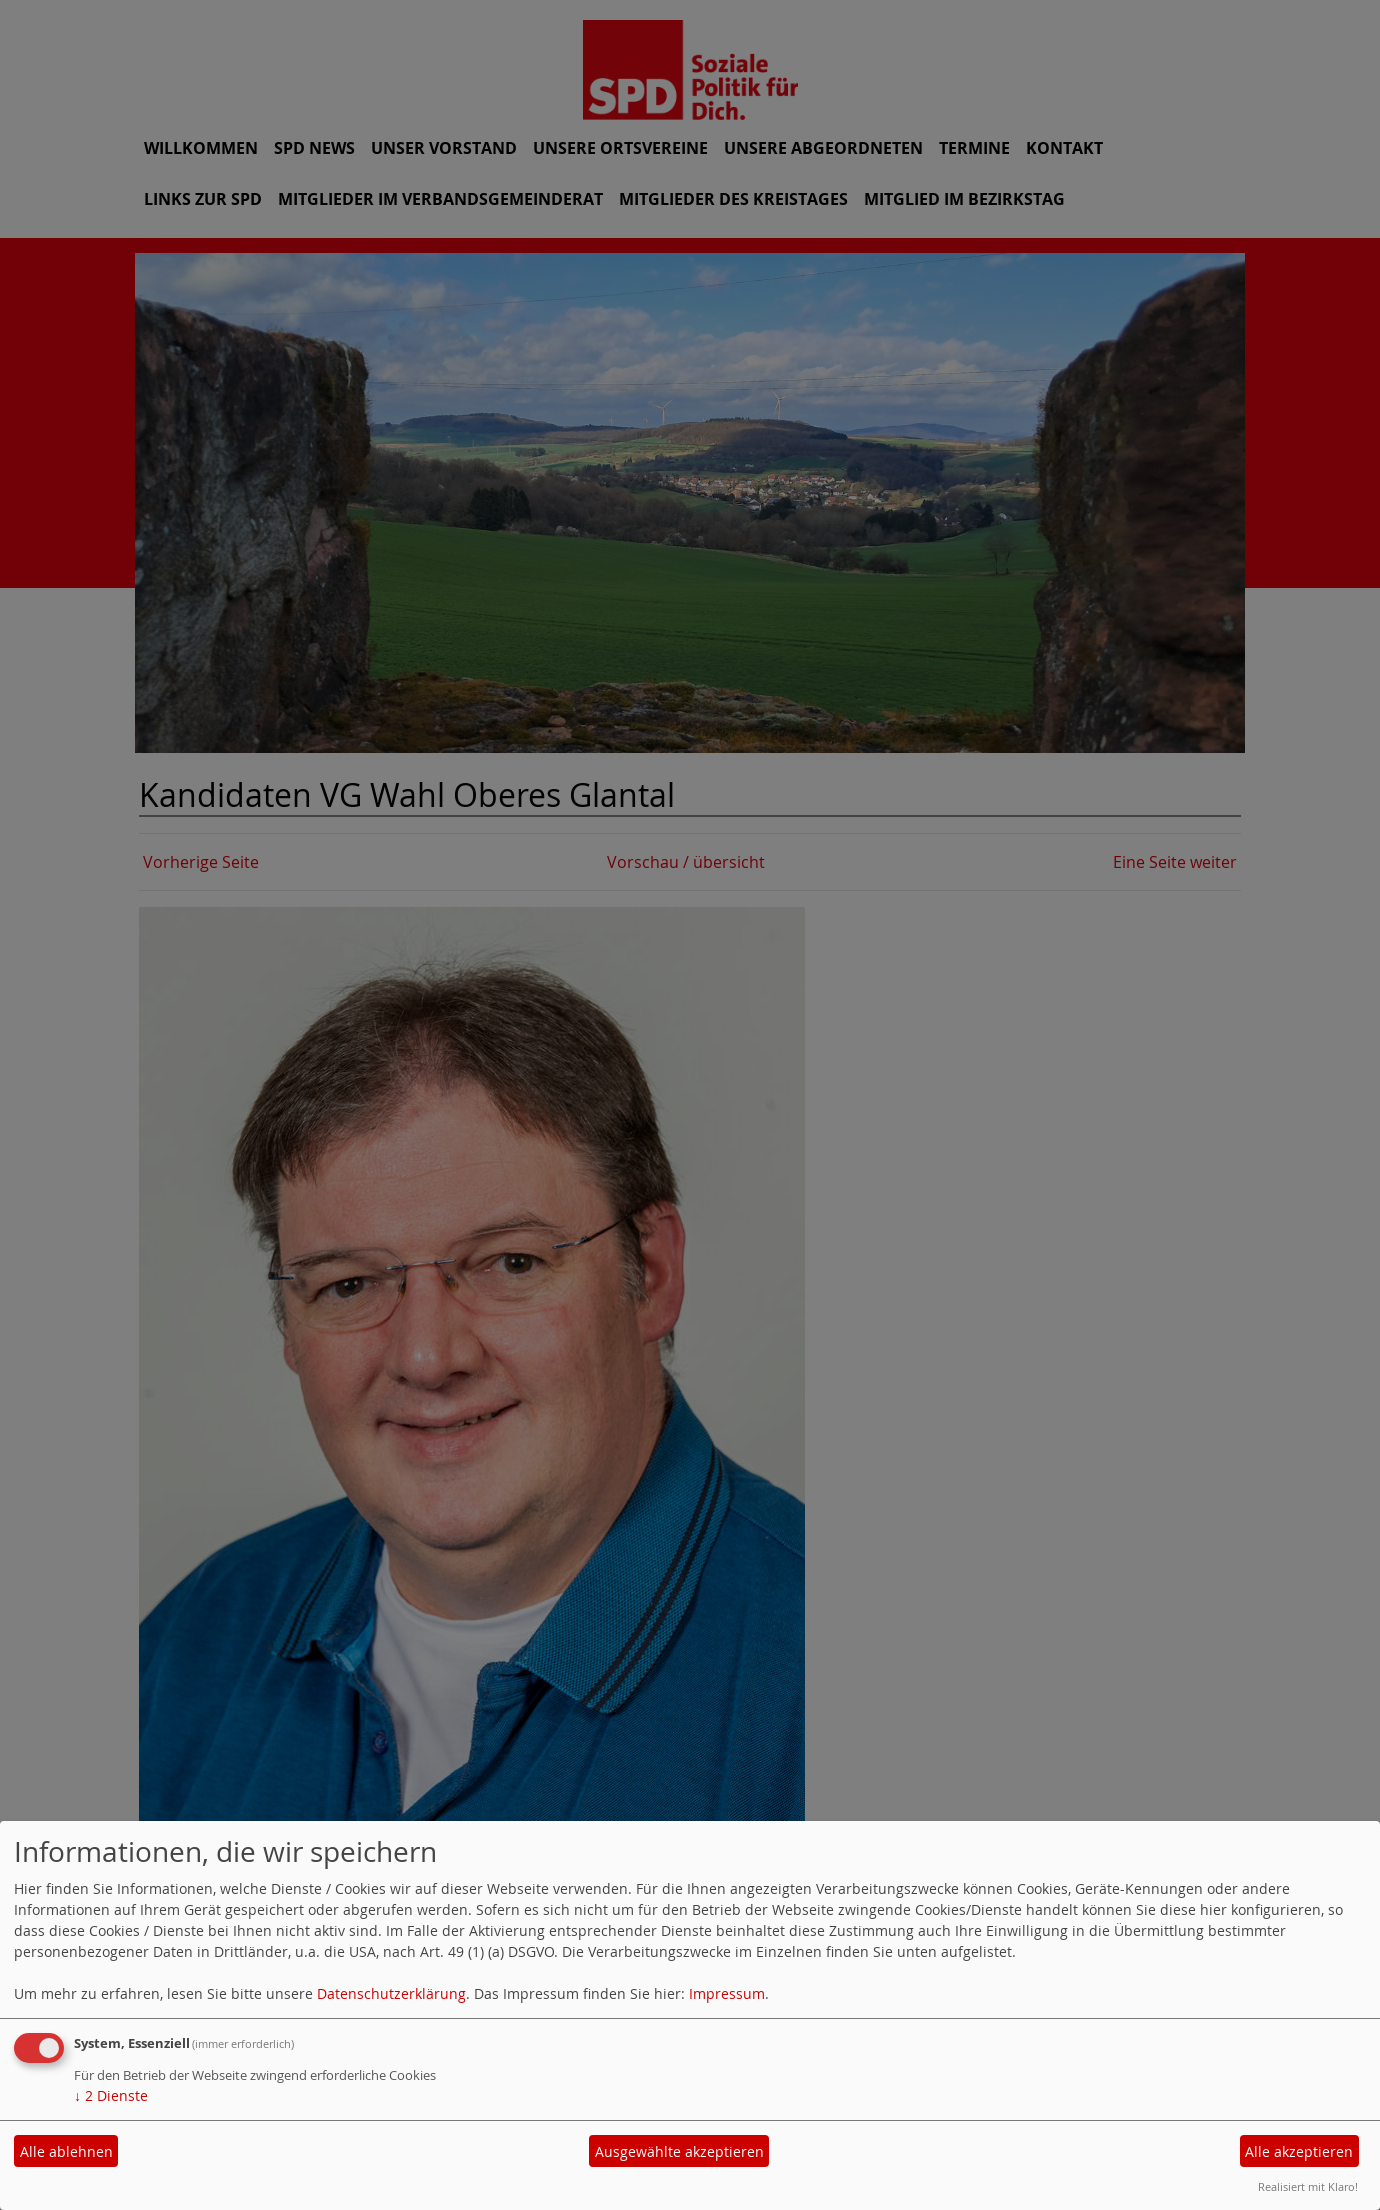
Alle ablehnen (66, 2151)
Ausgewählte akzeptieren (679, 2151)
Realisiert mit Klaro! (1308, 2186)
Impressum (727, 1993)
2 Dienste (111, 2095)
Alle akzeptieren (1299, 2151)
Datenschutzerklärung (391, 1993)
